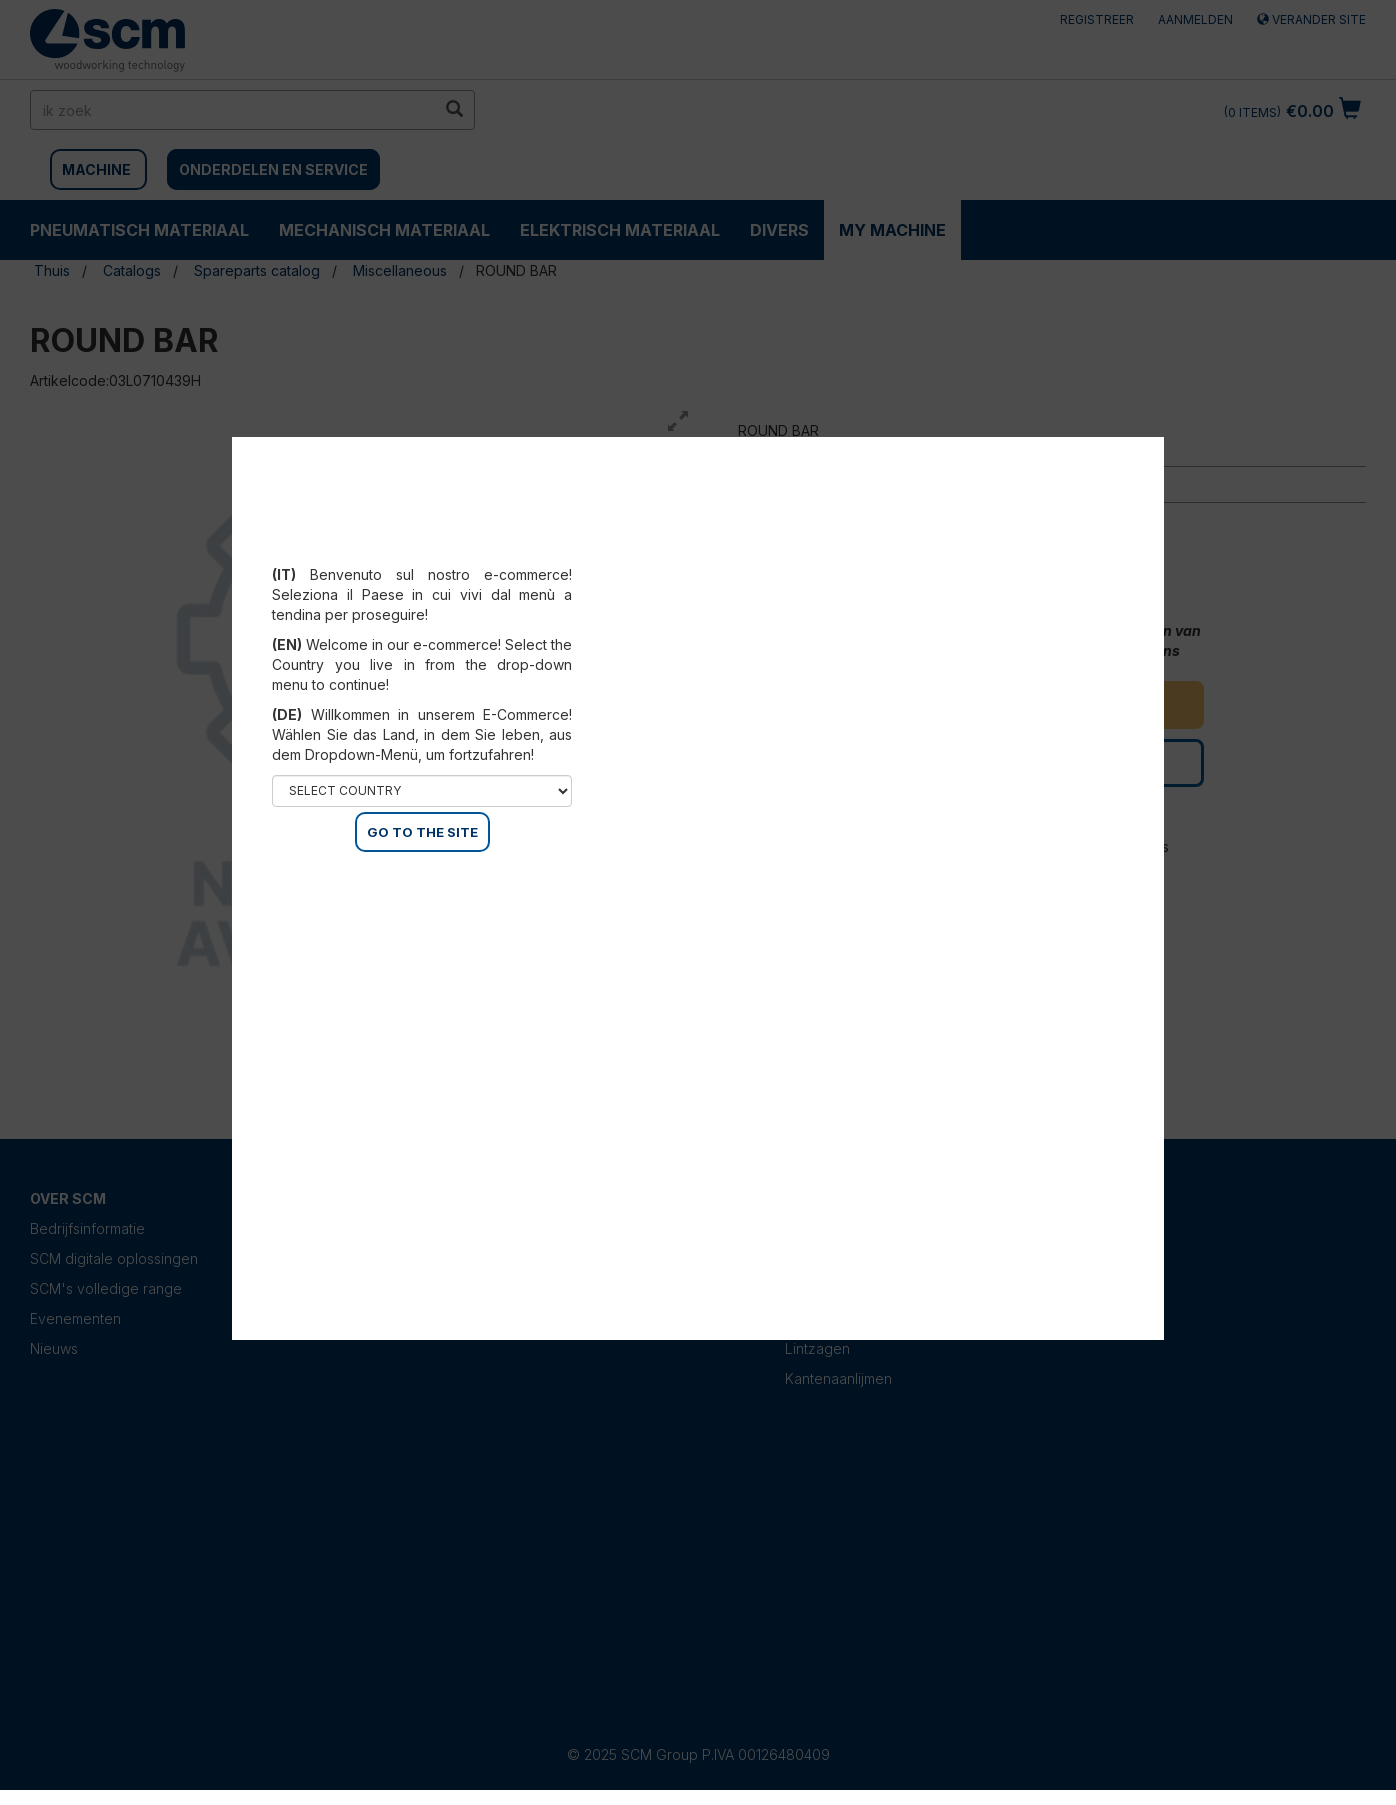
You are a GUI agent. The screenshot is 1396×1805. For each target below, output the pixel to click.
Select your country (422, 550)
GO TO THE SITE (422, 832)
